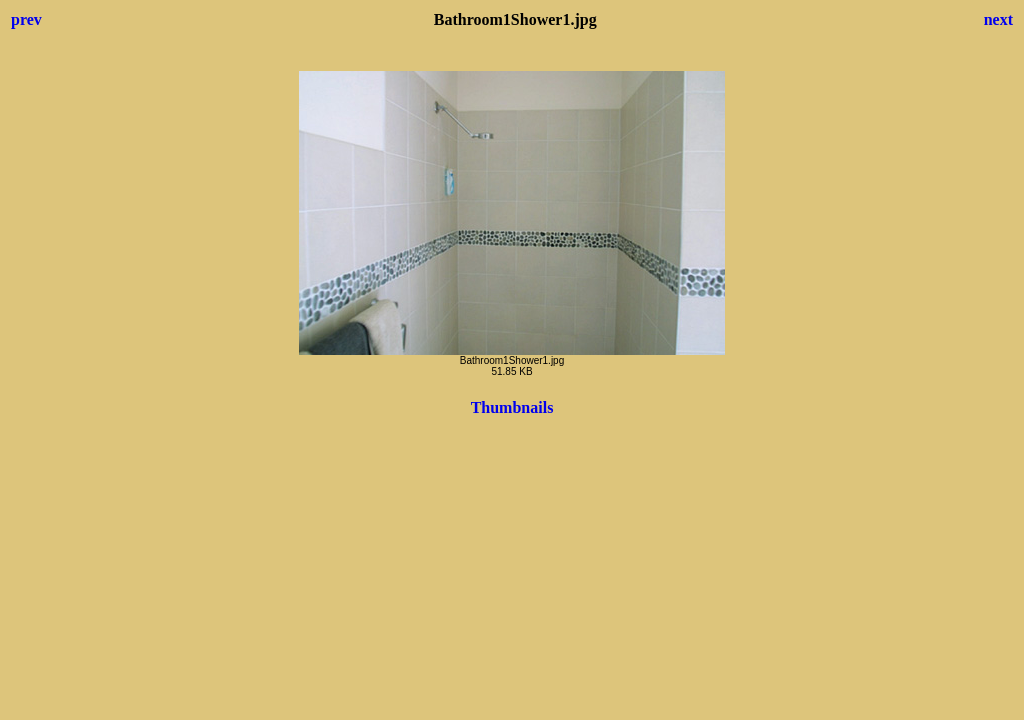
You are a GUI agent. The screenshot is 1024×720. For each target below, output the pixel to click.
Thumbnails (512, 407)
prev (26, 19)
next (998, 19)
